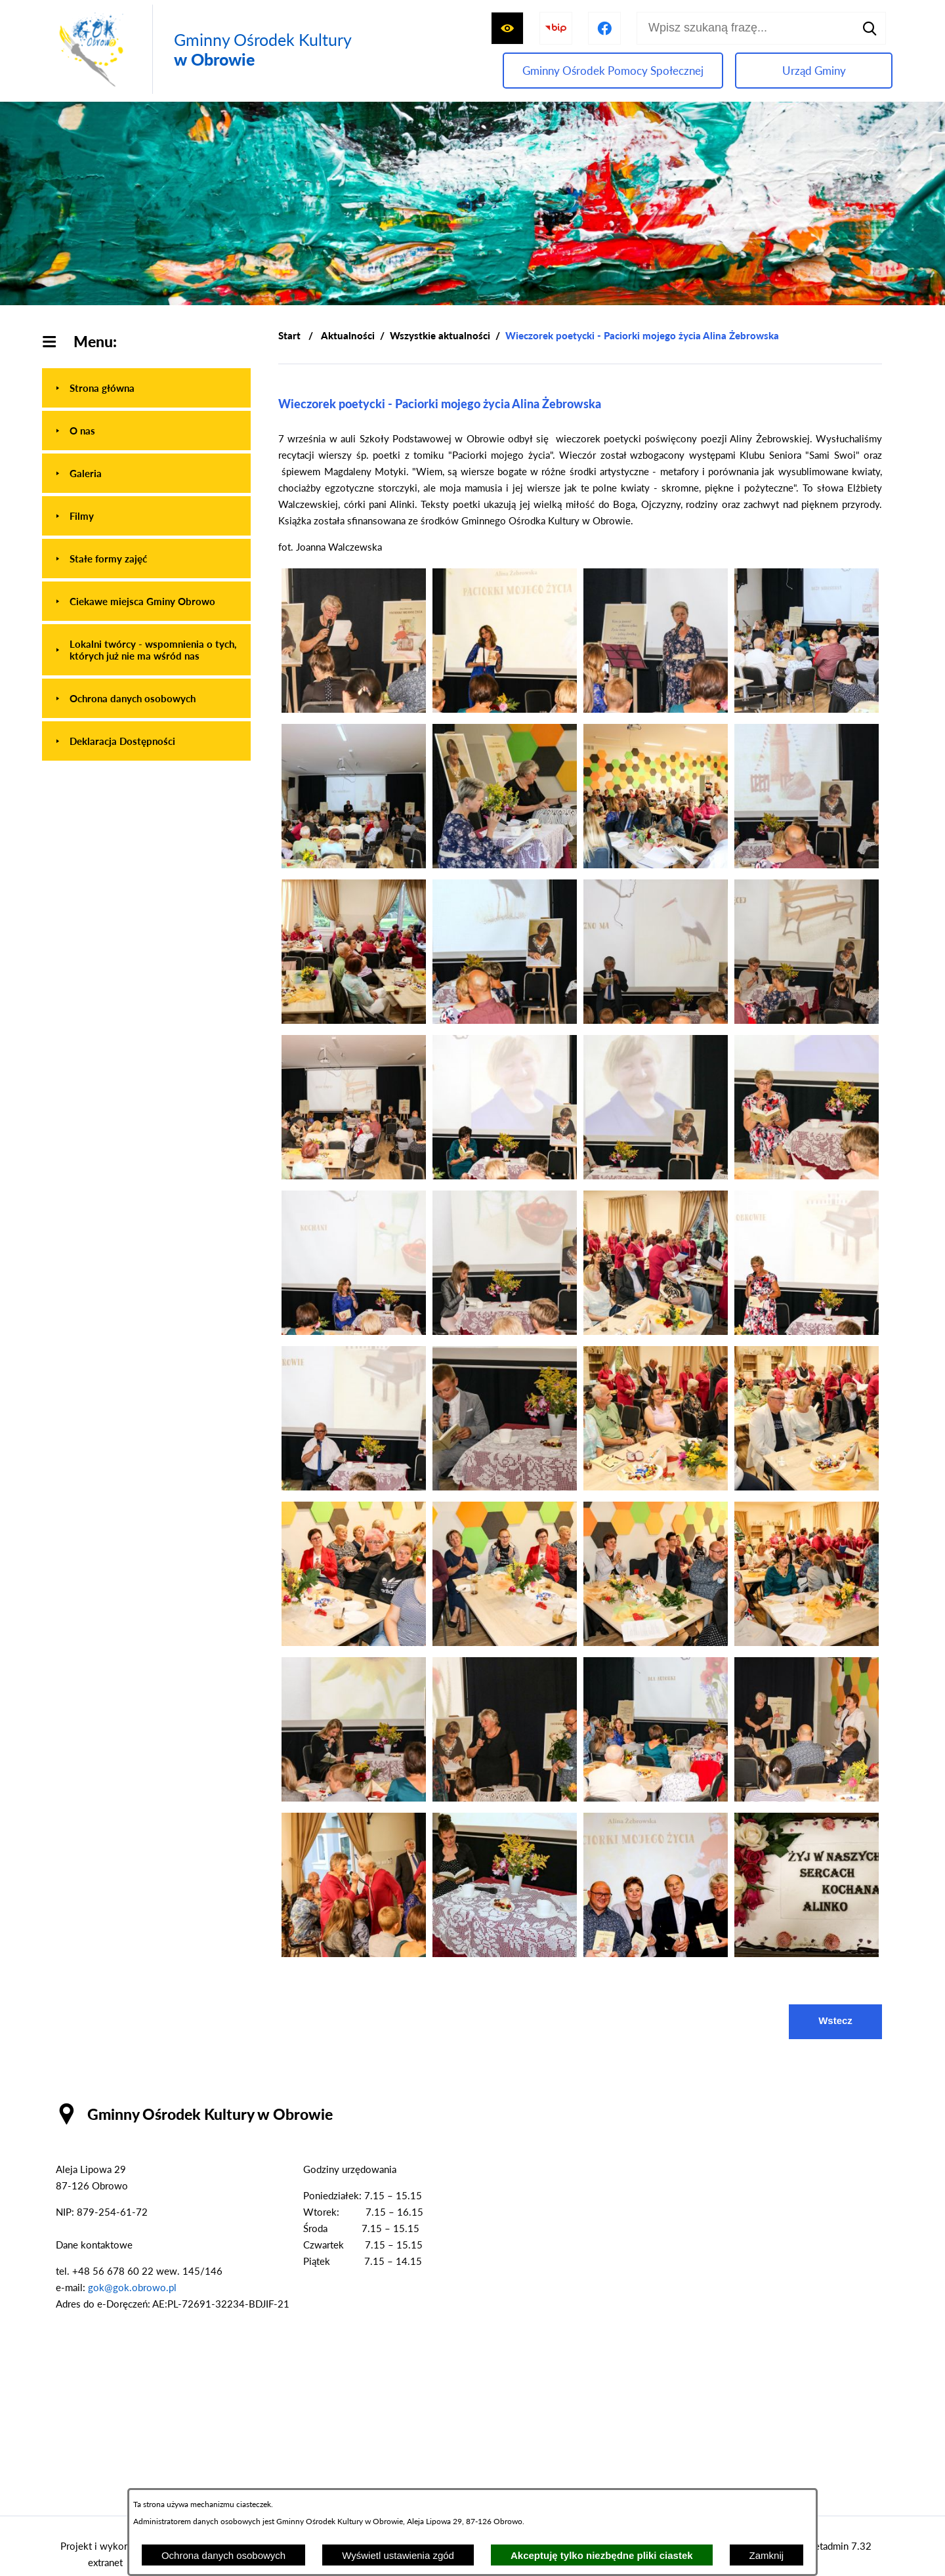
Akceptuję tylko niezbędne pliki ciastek (602, 2555)
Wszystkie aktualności (440, 335)
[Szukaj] (869, 28)
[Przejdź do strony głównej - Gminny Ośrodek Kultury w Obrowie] (202, 49)
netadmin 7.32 (840, 2546)
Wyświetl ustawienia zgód (398, 2555)
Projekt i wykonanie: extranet (105, 2554)
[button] (354, 709)
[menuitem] (146, 388)
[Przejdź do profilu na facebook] (604, 28)
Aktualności (348, 335)
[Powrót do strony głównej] (289, 335)
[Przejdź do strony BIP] (555, 28)
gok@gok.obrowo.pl (132, 2287)
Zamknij (766, 2555)
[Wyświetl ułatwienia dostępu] (507, 28)
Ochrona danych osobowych (223, 2555)
